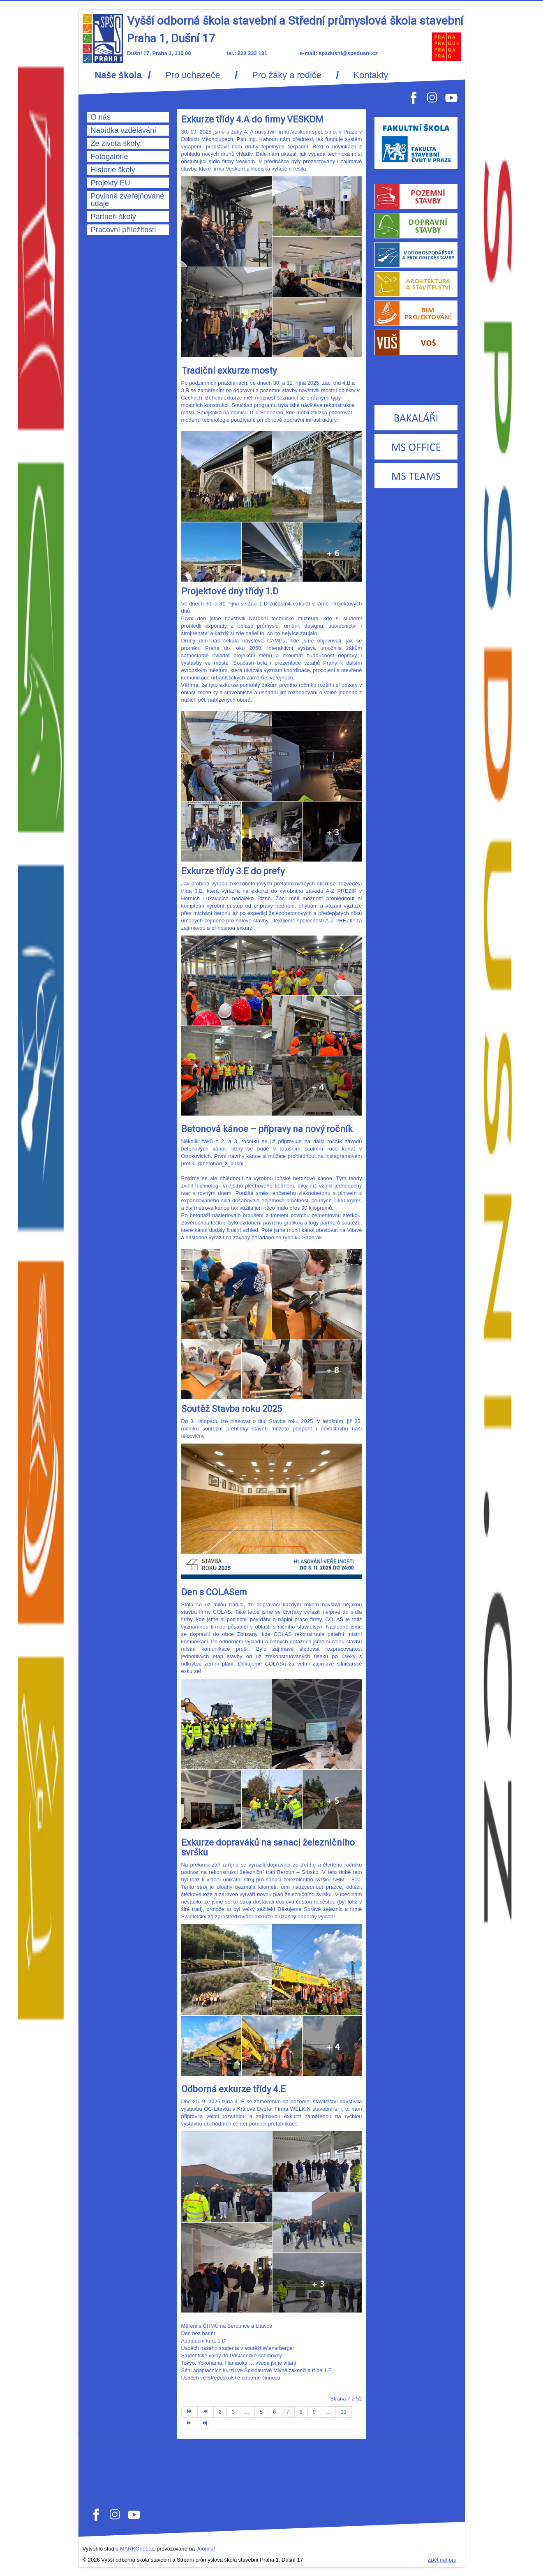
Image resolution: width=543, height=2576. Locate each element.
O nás (101, 117)
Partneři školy (113, 216)
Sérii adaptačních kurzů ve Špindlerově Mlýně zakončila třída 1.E (256, 2370)
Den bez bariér (198, 2333)
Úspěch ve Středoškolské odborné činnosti (230, 2378)
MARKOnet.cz (137, 2549)
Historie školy (113, 169)
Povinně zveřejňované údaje (127, 199)
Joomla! (205, 2549)
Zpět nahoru (441, 2560)
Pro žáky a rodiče (286, 75)
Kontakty (370, 75)
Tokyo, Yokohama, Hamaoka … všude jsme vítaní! (239, 2363)
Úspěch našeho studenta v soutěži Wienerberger (237, 2348)
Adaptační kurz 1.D (203, 2341)
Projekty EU (110, 183)
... (247, 2412)
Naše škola (118, 75)
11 (344, 2412)
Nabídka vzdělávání (124, 130)
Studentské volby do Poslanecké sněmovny (231, 2355)
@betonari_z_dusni (220, 1163)
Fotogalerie (109, 156)
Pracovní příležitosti (123, 229)
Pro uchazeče (192, 75)
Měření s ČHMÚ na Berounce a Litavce (227, 2326)
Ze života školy (115, 143)
